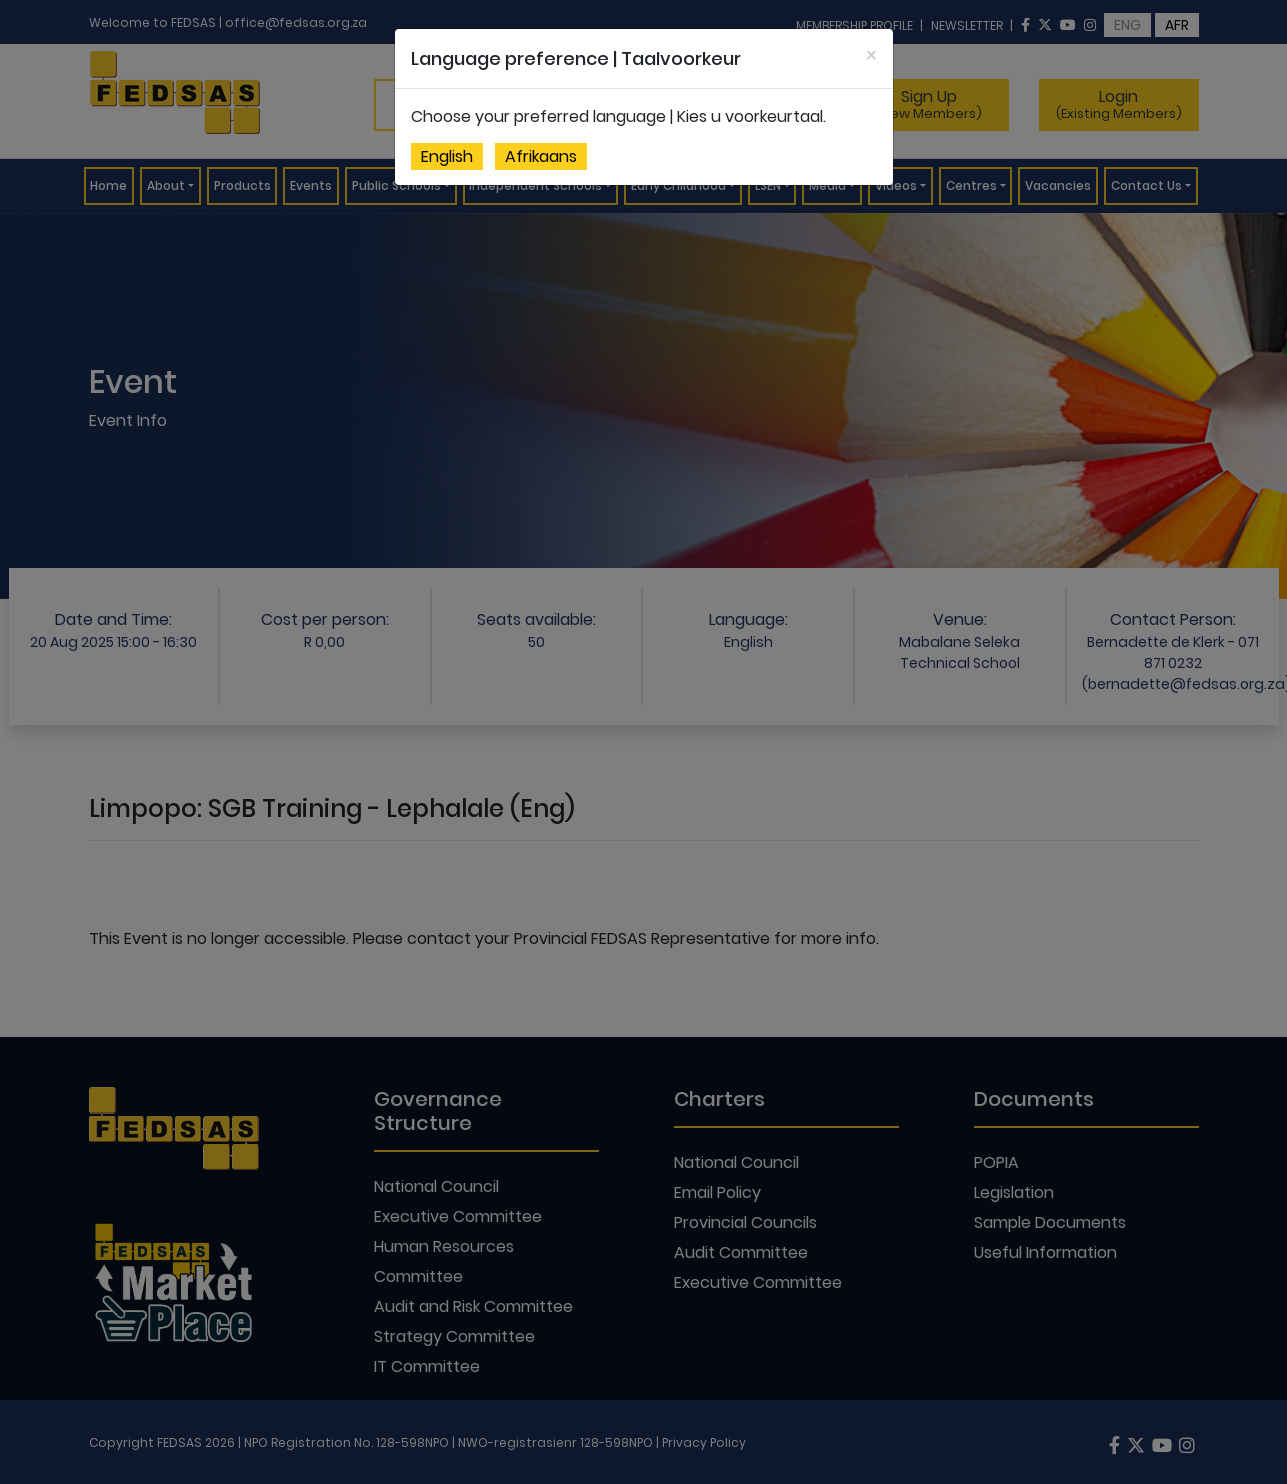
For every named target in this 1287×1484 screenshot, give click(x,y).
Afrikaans (541, 156)
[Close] (871, 55)
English (447, 156)
